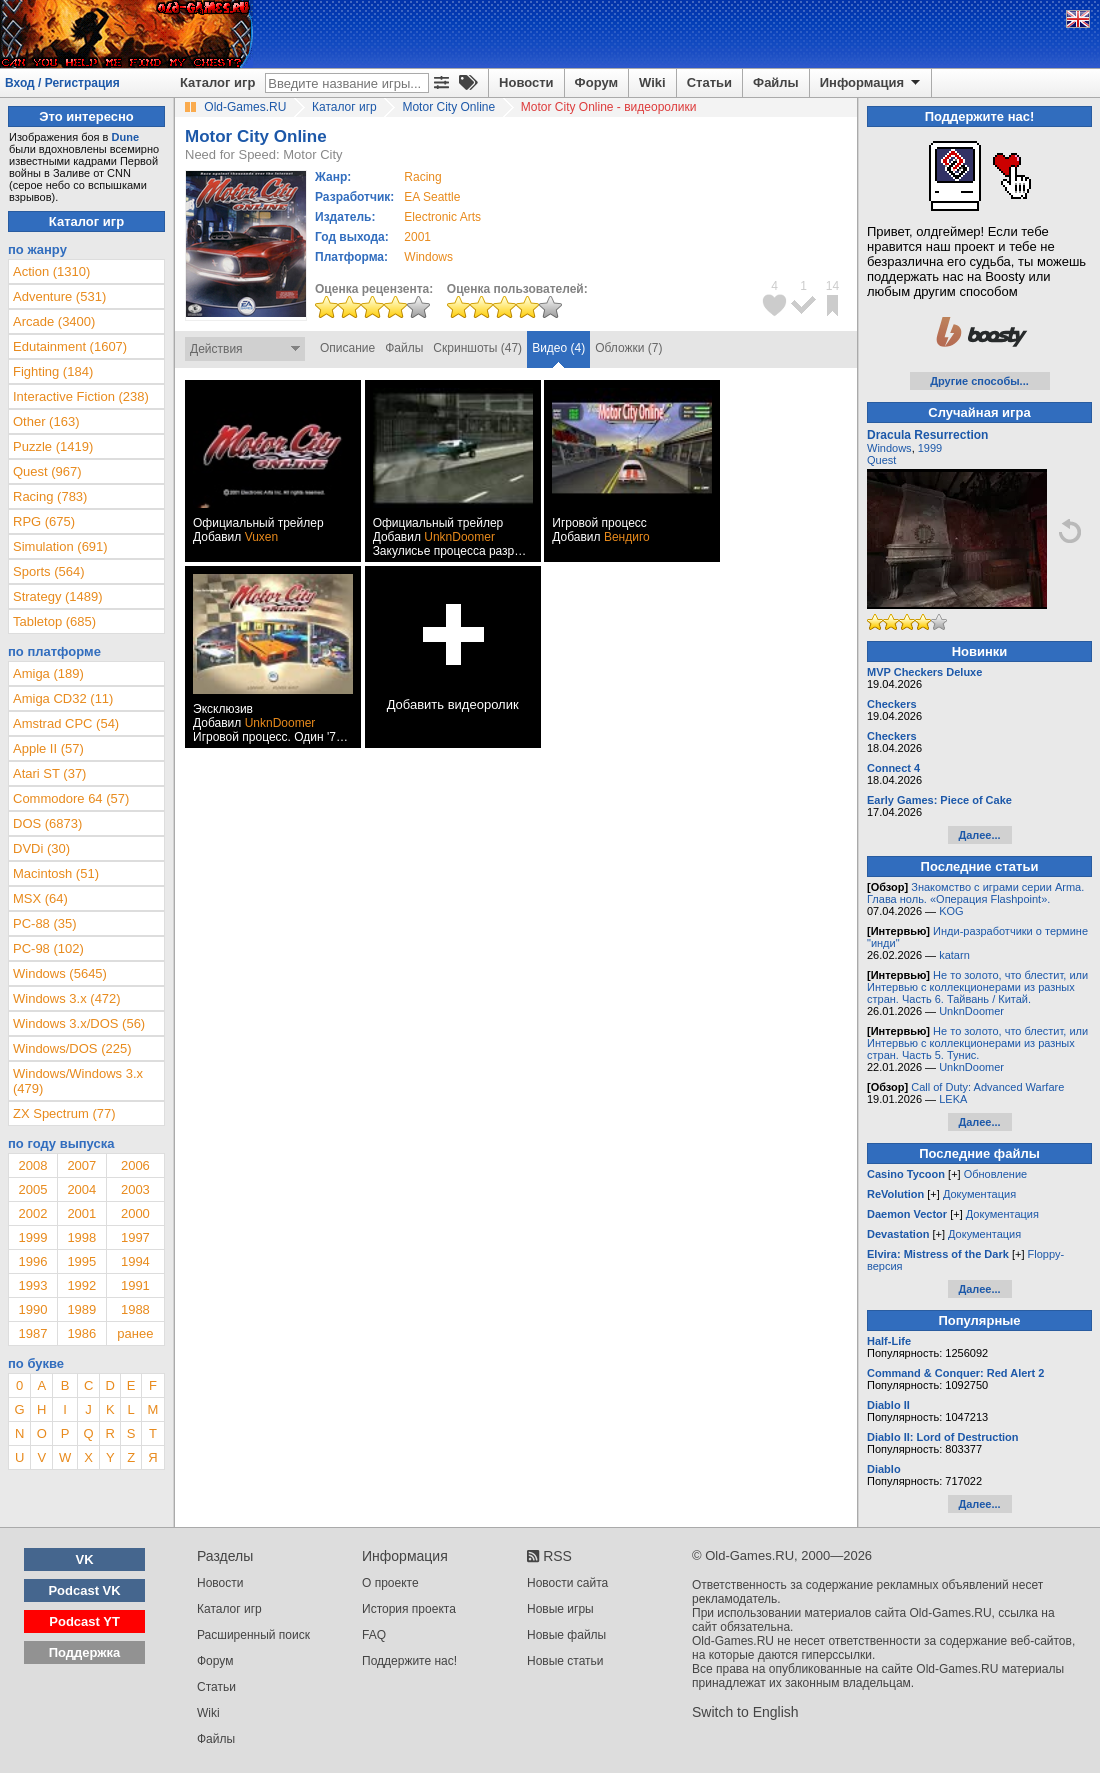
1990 (32, 1309)
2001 (417, 237)
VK (85, 1559)
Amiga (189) (48, 673)
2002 (32, 1213)
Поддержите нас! (409, 1661)
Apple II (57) (48, 748)
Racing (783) (50, 496)
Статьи (709, 82)
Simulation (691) (60, 546)
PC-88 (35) (45, 923)
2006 (135, 1165)
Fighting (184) (53, 371)
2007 (81, 1165)
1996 (32, 1261)
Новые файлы (566, 1635)
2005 (32, 1189)
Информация (871, 83)
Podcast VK (84, 1590)
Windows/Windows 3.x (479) (78, 1081)
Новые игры (560, 1609)
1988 (135, 1309)
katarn (954, 955)
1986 (81, 1333)
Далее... (979, 835)
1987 (32, 1333)
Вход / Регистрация (62, 83)
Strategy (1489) (58, 596)
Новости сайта (567, 1583)
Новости (526, 82)
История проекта (409, 1609)
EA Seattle (432, 197)
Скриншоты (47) (477, 348)
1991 (135, 1285)
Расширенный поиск (253, 1635)
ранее (135, 1333)
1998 (81, 1237)
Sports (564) (49, 571)
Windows (889, 448)
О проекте (390, 1583)
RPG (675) (44, 521)
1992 (81, 1285)
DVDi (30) (41, 848)
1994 (135, 1261)
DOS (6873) (47, 823)
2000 (135, 1213)
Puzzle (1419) (53, 446)
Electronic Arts (442, 217)
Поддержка (85, 1652)
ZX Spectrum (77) (64, 1113)
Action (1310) (51, 271)
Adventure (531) (59, 296)
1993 (32, 1285)
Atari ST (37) (49, 773)
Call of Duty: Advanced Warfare (987, 1087)
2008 (32, 1165)
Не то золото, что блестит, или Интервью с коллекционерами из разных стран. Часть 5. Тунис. (977, 1043)
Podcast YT (84, 1621)
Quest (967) (47, 471)
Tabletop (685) (54, 621)
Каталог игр (217, 82)
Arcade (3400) (54, 321)
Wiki (652, 82)
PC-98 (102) (48, 948)
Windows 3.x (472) (67, 998)
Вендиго (627, 537)
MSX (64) (40, 898)
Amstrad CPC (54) (66, 723)
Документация (979, 1194)
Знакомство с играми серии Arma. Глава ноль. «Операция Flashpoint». (975, 893)
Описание (347, 348)
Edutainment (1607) (70, 346)
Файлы (776, 82)
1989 (81, 1309)
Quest (881, 460)
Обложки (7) (628, 348)
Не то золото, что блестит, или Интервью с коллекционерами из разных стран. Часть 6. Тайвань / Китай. (977, 987)
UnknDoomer (459, 537)
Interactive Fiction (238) (81, 396)
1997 (135, 1237)
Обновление (996, 1174)
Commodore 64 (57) (71, 798)
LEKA (953, 1099)
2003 (135, 1189)
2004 (81, 1189)
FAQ (374, 1635)
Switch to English (745, 1712)
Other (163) (46, 421)
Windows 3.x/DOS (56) (79, 1023)
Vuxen (262, 537)
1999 (32, 1237)
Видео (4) (558, 348)
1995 (81, 1261)
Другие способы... (979, 381)
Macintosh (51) (56, 873)
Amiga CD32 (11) (63, 698)
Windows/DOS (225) (72, 1048)
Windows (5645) (60, 973)
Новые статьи (565, 1661)
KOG (951, 911)
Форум (596, 82)
